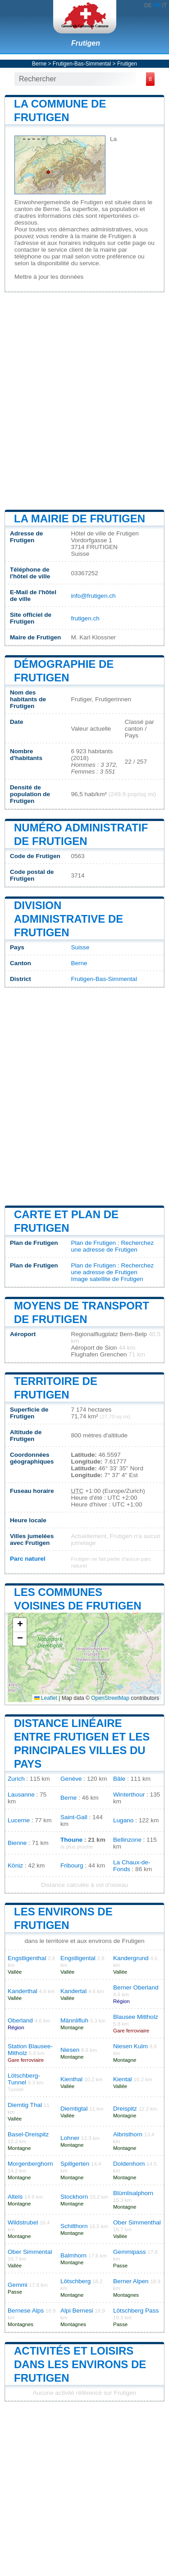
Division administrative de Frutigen (68, 918)
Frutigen (85, 43)
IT (164, 5)
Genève (71, 1778)
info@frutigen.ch (93, 595)
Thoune (71, 1839)
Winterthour (129, 1794)
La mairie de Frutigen (79, 518)
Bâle (119, 1778)
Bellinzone (127, 1839)
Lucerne (19, 1820)
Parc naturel (28, 1558)
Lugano (123, 1820)
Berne (39, 64)
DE (148, 5)
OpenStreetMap (110, 1698)
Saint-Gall (73, 1817)
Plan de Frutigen (93, 1242)
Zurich (16, 1778)
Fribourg (71, 1865)
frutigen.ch (85, 618)
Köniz (15, 1865)
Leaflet (45, 1698)
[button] (20, 1625)
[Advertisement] (84, 400)
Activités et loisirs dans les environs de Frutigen (80, 2364)
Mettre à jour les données (48, 276)
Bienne (17, 1842)
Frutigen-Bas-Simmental (82, 64)
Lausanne (21, 1794)
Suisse (80, 947)
